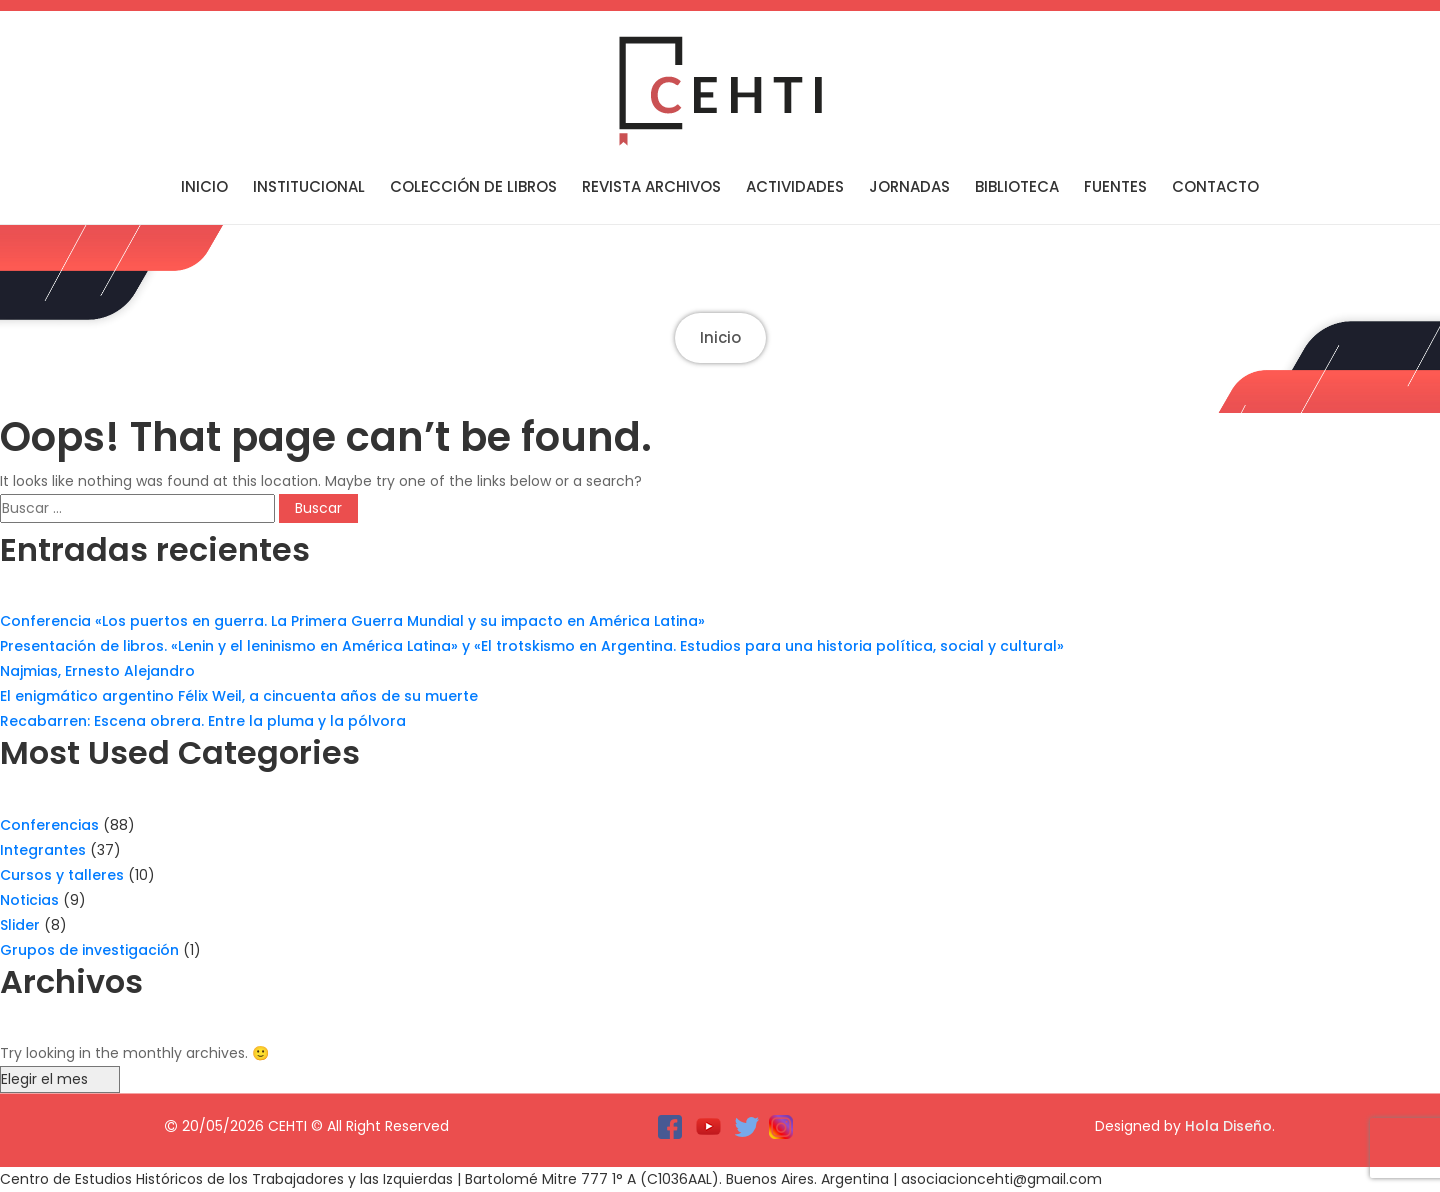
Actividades (795, 186)
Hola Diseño (1228, 1126)
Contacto (1215, 186)
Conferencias (49, 825)
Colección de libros (473, 186)
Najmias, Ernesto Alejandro (97, 671)
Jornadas (909, 186)
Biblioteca (1017, 186)
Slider (20, 925)
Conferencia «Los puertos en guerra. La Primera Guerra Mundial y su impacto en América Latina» (352, 621)
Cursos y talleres (62, 875)
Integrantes (43, 850)
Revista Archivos (651, 186)
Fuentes (1115, 186)
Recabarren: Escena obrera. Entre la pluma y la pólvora (203, 721)
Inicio (204, 186)
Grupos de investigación (89, 950)
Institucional (309, 186)
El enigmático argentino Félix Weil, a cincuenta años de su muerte (239, 696)
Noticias (29, 900)
